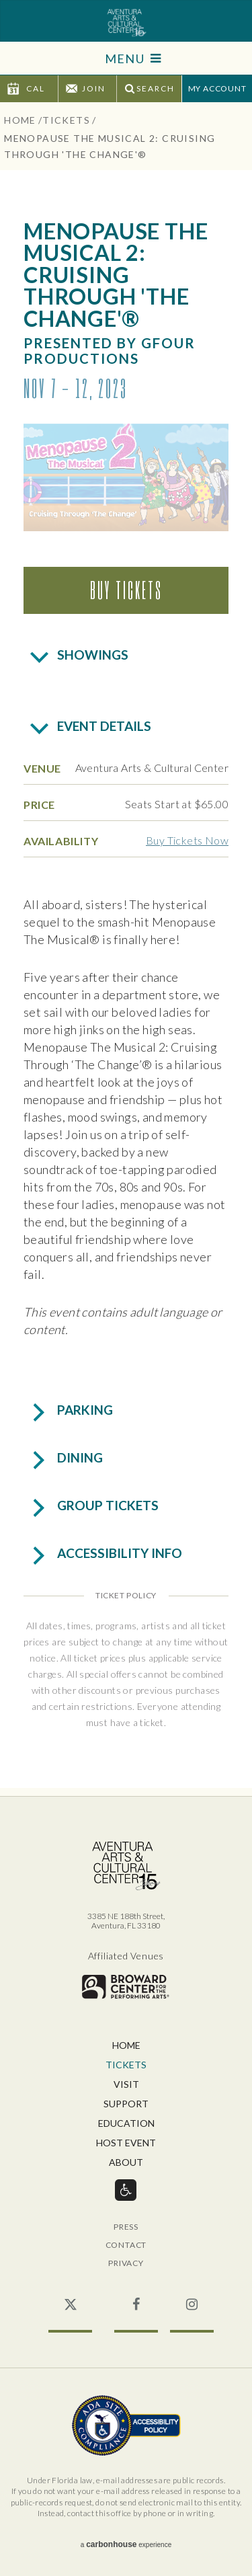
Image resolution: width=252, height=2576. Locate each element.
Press (126, 2227)
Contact (126, 2245)
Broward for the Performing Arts (126, 1986)
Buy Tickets (126, 590)
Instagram (192, 2298)
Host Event (126, 2143)
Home (20, 120)
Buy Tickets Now (187, 840)
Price (39, 804)
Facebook (136, 2298)
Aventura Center (126, 22)
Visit (126, 2085)
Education (126, 2124)
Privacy (126, 2263)
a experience (126, 2544)
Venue (42, 768)
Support (126, 2104)
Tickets (66, 120)
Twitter (70, 2298)
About (126, 2163)
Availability (61, 840)
